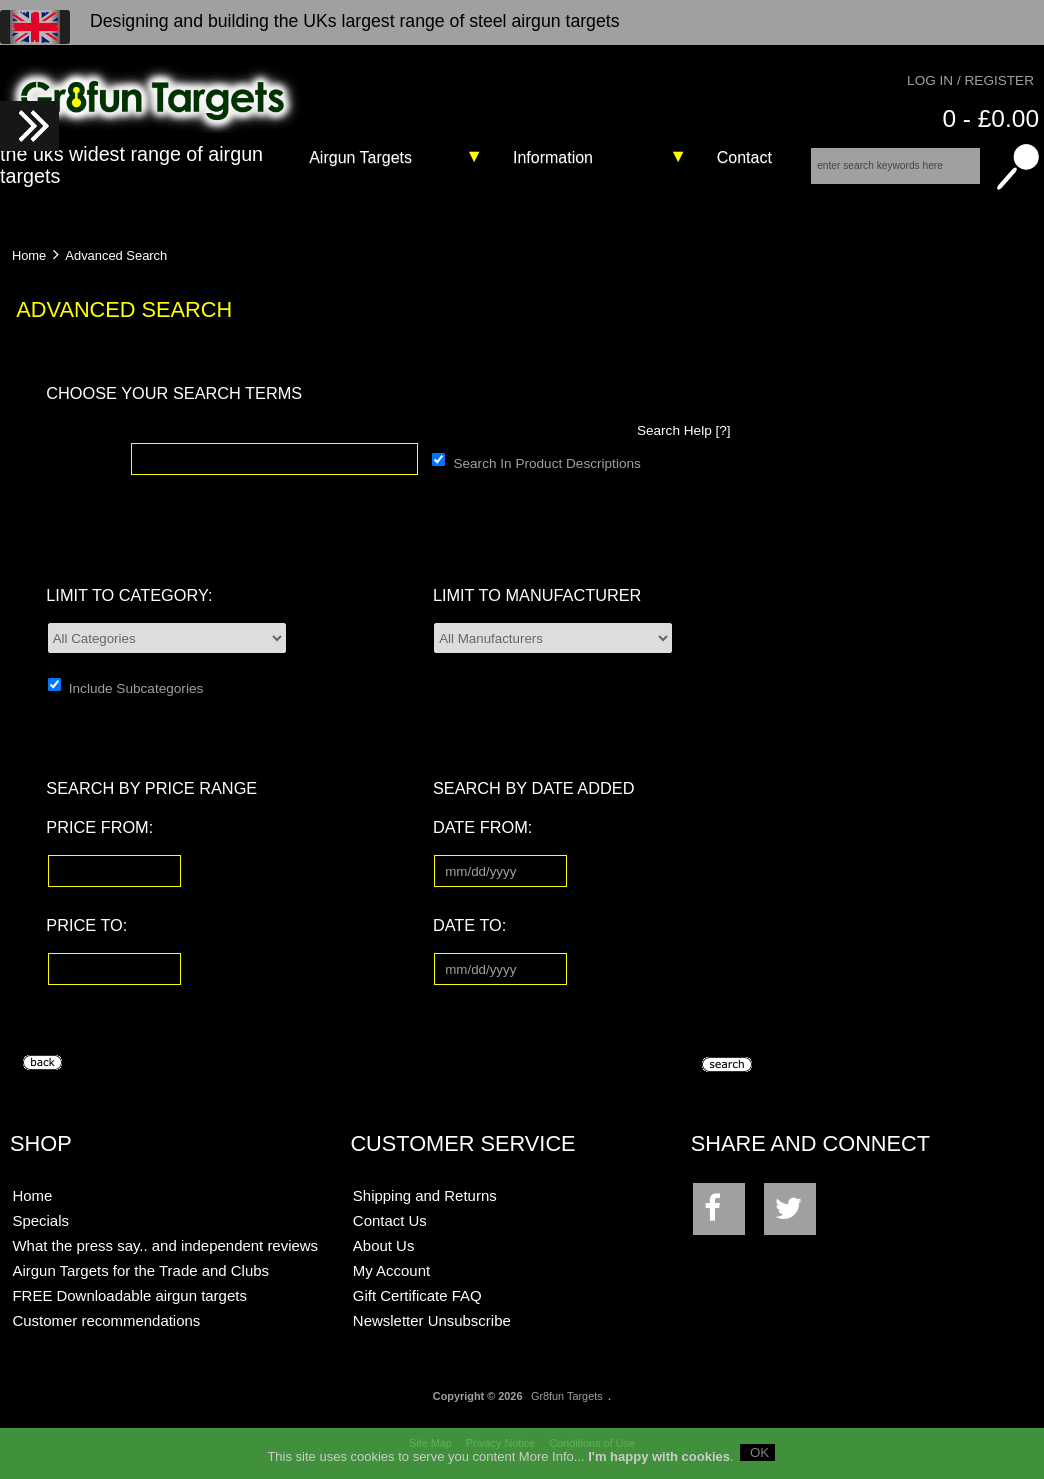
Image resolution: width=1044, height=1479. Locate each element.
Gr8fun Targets (567, 1396)
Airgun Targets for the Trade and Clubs (140, 1270)
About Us (384, 1245)
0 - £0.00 (990, 118)
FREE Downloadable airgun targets (129, 1295)
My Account (391, 1270)
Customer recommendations (106, 1320)
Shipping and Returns (425, 1195)
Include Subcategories (136, 687)
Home (29, 255)
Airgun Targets (360, 157)
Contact (744, 157)
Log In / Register (970, 80)
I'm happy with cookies (659, 1462)
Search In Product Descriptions (546, 462)
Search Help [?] (684, 430)
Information (553, 157)
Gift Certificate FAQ (417, 1295)
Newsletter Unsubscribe (432, 1320)
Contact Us (390, 1220)
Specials (40, 1220)
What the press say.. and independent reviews (165, 1245)
